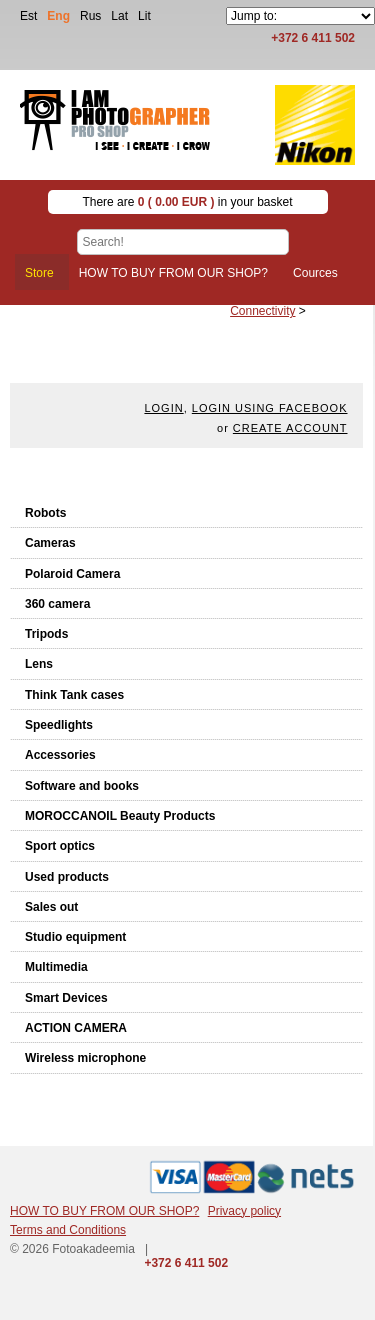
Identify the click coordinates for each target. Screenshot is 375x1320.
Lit (144, 16)
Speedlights (59, 725)
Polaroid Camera (72, 574)
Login (163, 408)
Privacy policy (244, 1211)
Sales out (51, 907)
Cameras (50, 543)
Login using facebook (270, 408)
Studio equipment (75, 937)
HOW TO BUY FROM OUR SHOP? (104, 1211)
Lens (39, 664)
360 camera (57, 604)
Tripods (46, 634)
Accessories (60, 755)
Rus (90, 16)
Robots (45, 513)
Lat (119, 16)
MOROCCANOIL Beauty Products (120, 816)
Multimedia (56, 967)
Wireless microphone (85, 1058)
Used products (67, 877)
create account (290, 428)
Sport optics (60, 846)
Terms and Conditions (68, 1230)
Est (28, 16)
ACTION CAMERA (76, 1028)
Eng (58, 16)
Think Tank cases (74, 695)
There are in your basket (187, 202)
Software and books (82, 786)
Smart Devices (66, 998)
